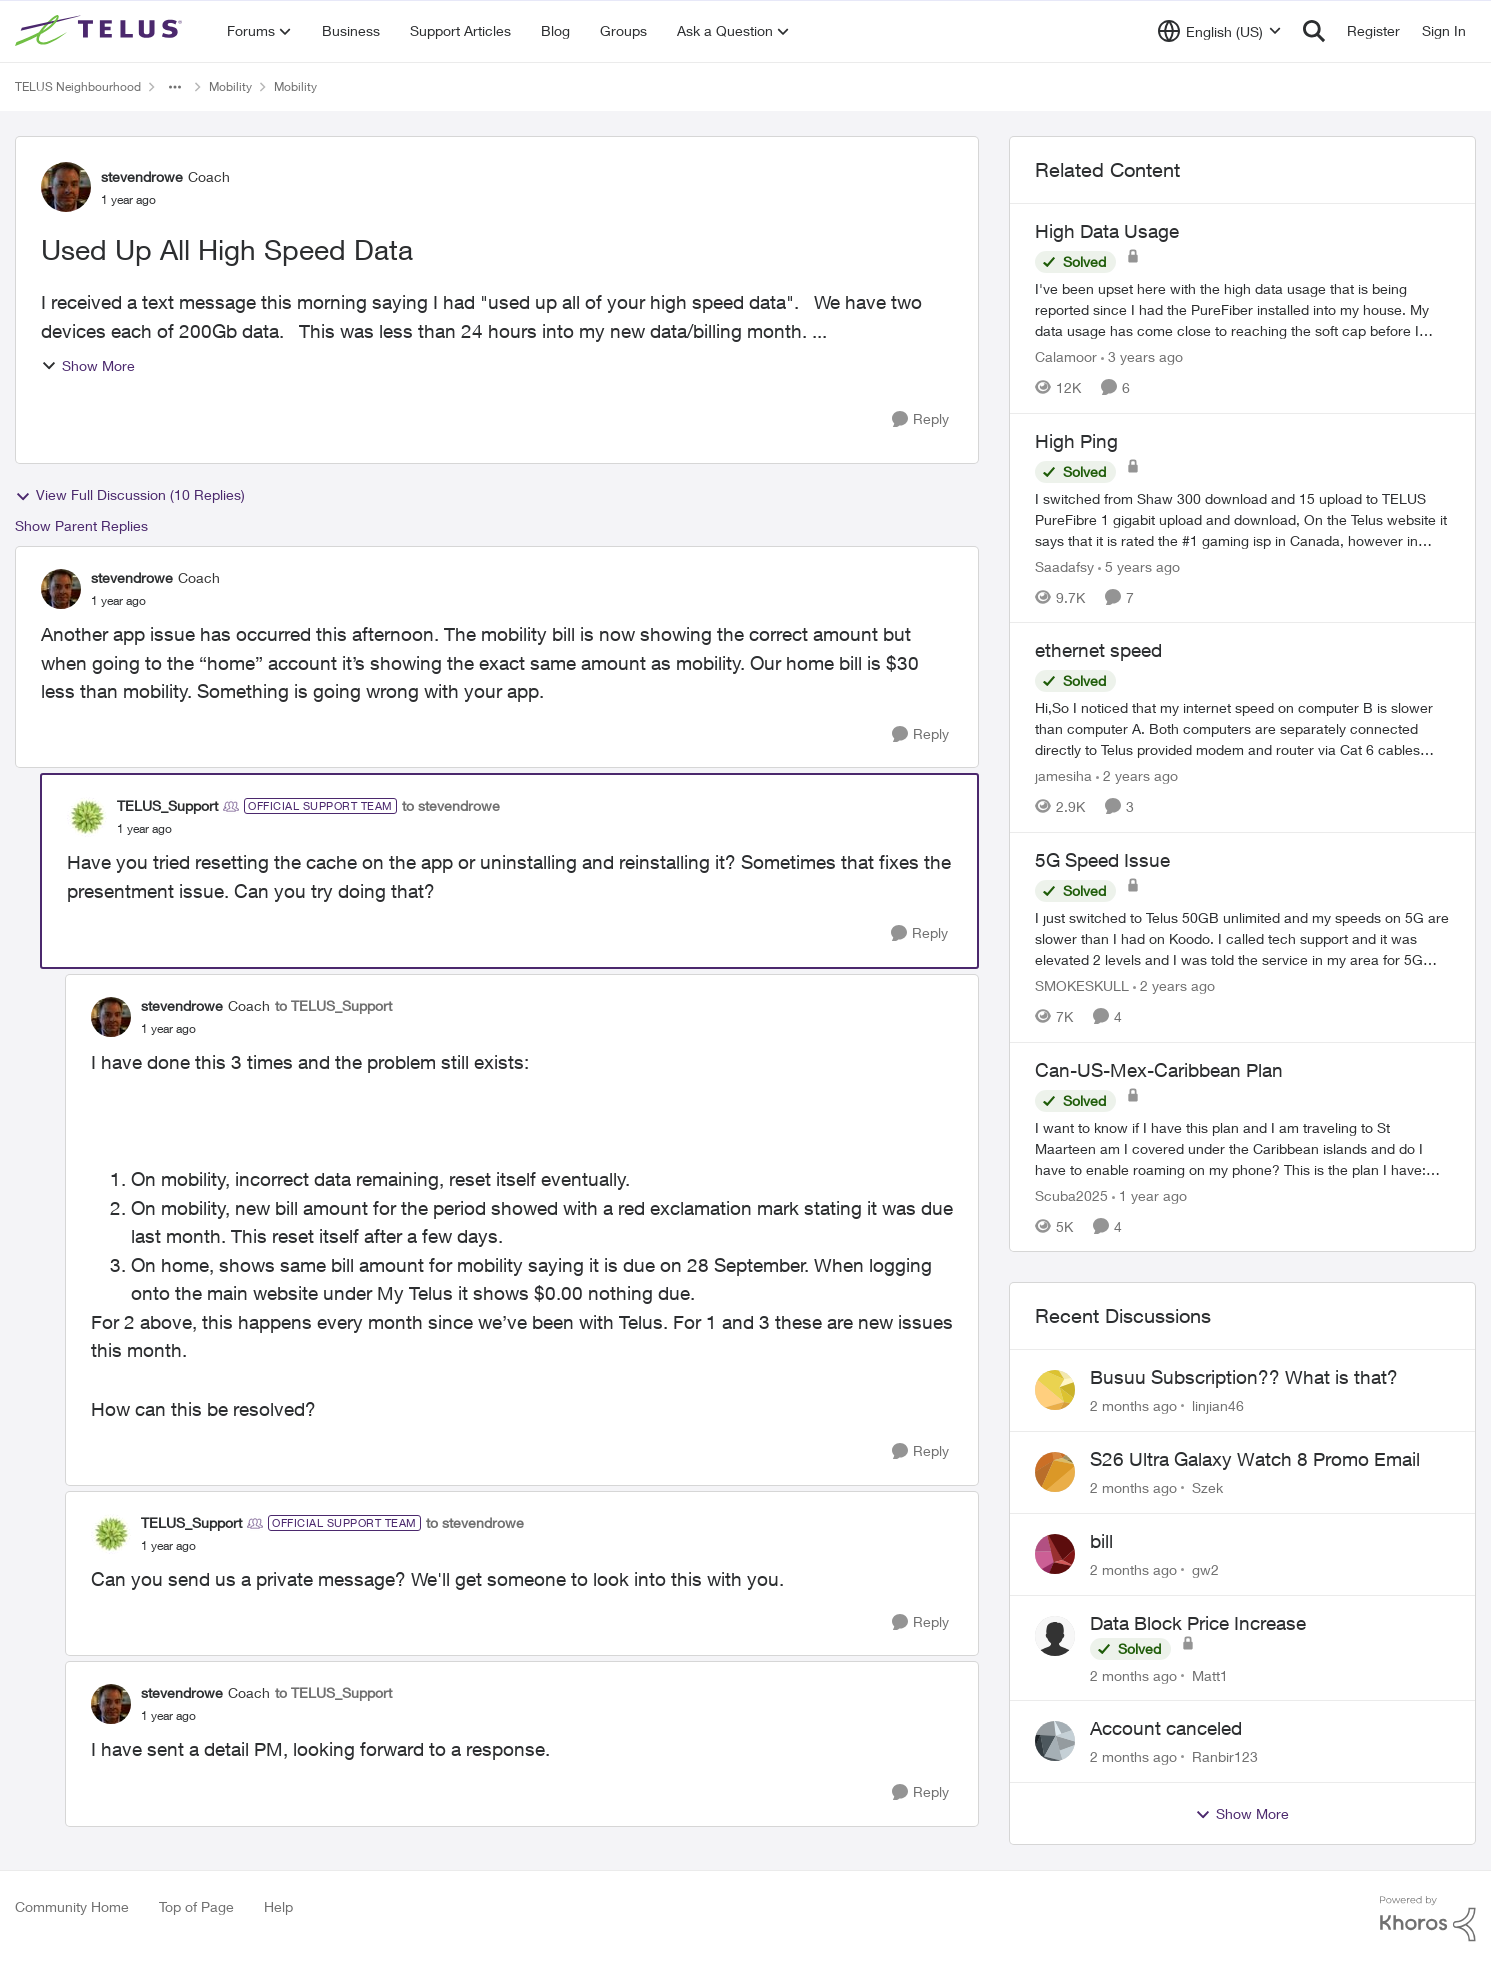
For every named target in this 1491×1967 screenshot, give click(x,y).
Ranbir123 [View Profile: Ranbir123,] (1225, 1756)
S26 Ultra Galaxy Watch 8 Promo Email (1255, 1459)
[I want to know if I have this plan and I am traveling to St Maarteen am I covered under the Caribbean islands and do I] (1242, 1147)
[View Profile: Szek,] (1055, 1472)
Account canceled (1166, 1728)
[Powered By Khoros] (1428, 1919)
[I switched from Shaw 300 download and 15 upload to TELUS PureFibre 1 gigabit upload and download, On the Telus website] (1242, 518)
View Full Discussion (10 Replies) (130, 495)
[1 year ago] (1149, 1194)
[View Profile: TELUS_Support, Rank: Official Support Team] (87, 817)
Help (278, 1906)
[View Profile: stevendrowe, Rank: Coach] (66, 187)
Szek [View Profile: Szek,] (1207, 1487)
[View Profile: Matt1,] (1055, 1636)
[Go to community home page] (101, 31)
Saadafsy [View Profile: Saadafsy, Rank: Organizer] (1064, 565)
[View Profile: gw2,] (1055, 1554)
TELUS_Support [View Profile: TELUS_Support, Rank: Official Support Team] (167, 805)
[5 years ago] (1139, 565)
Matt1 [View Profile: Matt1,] (1210, 1674)
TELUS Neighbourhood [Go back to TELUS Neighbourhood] (78, 86)
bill (1101, 1541)
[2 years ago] (1137, 775)
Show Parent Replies (81, 525)
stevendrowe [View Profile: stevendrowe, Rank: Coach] (142, 176)
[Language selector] (1219, 31)
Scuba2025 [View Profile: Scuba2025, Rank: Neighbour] (1071, 1194)
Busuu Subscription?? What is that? (1244, 1377)
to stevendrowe (451, 805)
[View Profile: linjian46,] (1055, 1390)
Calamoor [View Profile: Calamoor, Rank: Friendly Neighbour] (1066, 356)
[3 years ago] (1142, 356)
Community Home (72, 1906)
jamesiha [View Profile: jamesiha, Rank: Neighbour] (1063, 775)
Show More (88, 365)
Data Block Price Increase (1198, 1623)
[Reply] (920, 419)
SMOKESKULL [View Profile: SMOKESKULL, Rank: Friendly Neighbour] (1082, 985)
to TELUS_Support (333, 1005)
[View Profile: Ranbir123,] (1055, 1741)
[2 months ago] (1133, 1405)
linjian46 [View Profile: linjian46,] (1218, 1405)
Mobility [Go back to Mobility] (230, 86)
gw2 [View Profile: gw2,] (1205, 1569)
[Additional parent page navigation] (175, 87)
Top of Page (196, 1906)
